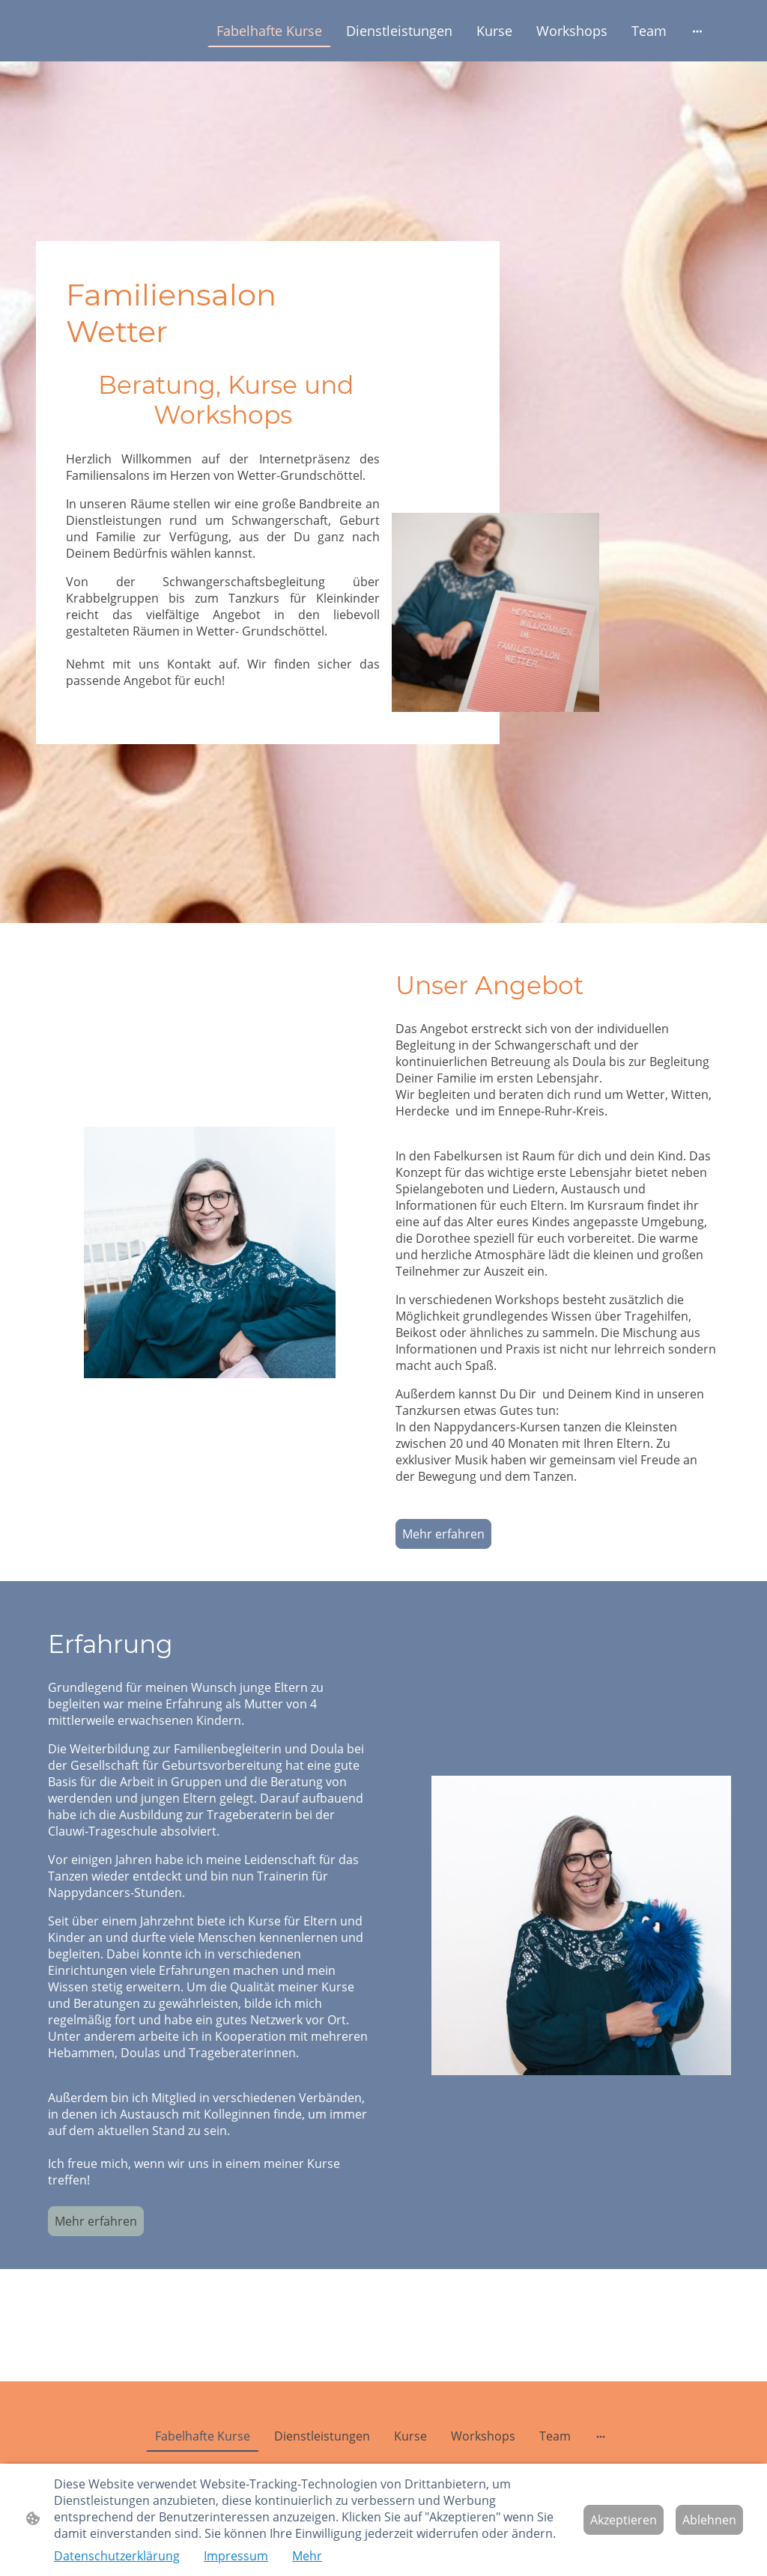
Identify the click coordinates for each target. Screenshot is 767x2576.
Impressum (236, 2556)
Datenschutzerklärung (117, 2556)
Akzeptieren (623, 2520)
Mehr (307, 2556)
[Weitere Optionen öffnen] (697, 31)
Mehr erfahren (443, 1534)
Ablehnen (709, 2520)
